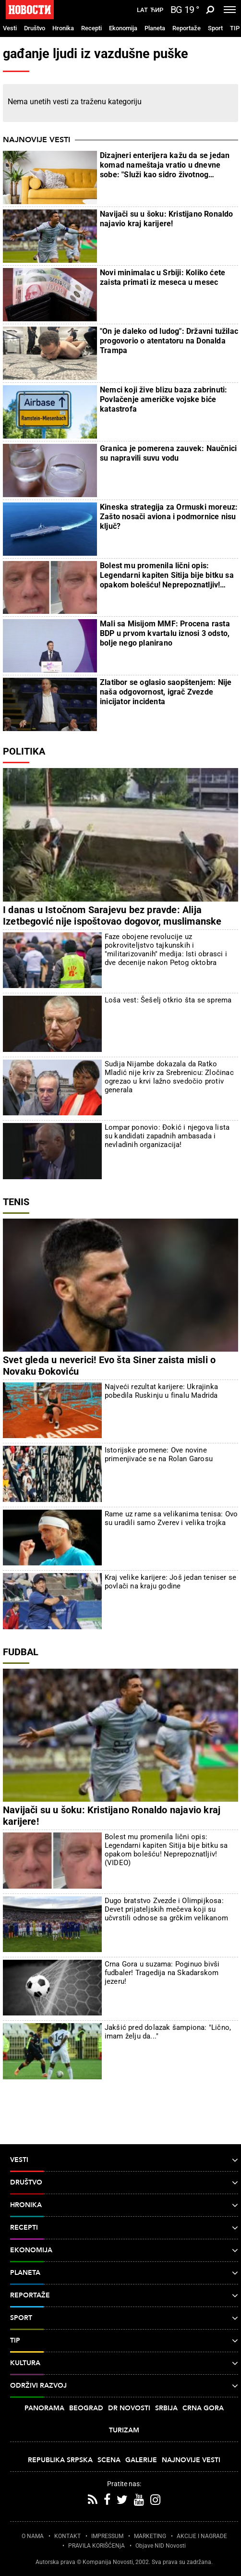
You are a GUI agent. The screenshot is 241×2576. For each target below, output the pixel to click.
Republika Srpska (60, 2460)
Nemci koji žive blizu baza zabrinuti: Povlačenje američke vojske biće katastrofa (163, 399)
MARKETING (150, 2536)
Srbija (166, 2408)
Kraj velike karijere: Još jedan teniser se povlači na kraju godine (170, 1581)
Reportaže (186, 28)
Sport (215, 28)
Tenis (16, 1202)
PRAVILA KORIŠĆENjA (96, 2545)
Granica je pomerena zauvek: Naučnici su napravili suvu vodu (168, 453)
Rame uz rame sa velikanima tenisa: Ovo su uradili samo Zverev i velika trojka (171, 1518)
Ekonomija (123, 28)
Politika (24, 751)
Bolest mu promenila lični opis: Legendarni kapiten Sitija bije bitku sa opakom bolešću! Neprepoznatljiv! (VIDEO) (167, 575)
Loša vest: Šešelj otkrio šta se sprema (168, 1000)
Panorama (44, 2408)
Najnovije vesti (36, 139)
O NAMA (33, 2536)
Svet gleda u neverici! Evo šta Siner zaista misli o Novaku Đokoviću (109, 1365)
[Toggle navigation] (229, 9)
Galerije (141, 2460)
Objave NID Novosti (160, 2545)
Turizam (124, 2430)
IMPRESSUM (107, 2536)
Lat (142, 10)
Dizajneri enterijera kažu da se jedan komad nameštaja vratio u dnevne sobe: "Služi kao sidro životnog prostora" (164, 165)
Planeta (155, 28)
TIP (235, 28)
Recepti (91, 28)
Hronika (63, 28)
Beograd (86, 2408)
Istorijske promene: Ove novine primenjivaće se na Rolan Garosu (159, 1454)
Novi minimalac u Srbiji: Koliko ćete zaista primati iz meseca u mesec (162, 277)
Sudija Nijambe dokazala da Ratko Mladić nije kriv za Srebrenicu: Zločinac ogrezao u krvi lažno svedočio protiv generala (169, 1077)
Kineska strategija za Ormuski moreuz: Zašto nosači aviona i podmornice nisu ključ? (169, 516)
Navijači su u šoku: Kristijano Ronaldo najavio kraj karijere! (166, 218)
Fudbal (20, 1652)
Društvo (34, 28)
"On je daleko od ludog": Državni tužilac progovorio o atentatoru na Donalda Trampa (169, 341)
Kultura (124, 2363)
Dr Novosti (129, 2408)
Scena (108, 2460)
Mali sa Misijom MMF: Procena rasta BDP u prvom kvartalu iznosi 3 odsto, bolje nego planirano (165, 633)
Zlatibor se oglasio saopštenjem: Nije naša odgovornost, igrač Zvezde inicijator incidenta (165, 692)
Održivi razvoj (124, 2386)
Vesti (10, 28)
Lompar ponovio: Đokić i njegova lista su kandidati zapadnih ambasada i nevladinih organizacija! (167, 1136)
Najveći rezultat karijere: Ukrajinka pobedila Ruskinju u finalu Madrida (161, 1391)
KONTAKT (67, 2536)
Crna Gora (203, 2408)
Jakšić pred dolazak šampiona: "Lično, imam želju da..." (168, 2031)
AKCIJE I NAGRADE (202, 2536)
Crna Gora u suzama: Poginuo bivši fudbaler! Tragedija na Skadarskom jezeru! (162, 1973)
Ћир (156, 10)
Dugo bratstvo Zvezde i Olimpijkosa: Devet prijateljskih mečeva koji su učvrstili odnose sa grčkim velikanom (166, 1909)
